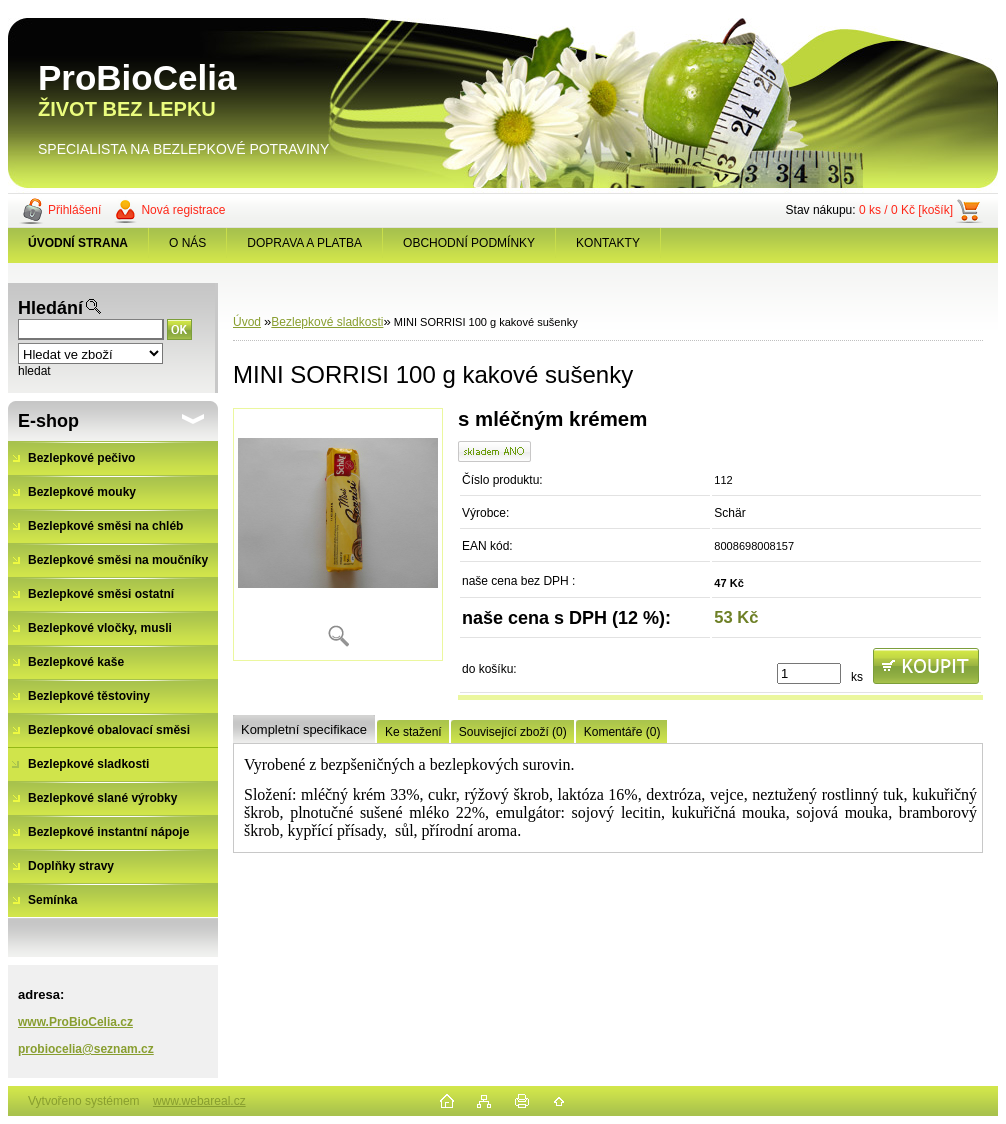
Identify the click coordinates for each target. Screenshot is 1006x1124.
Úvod (247, 322)
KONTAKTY (608, 243)
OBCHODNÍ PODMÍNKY (469, 243)
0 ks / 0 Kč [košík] (906, 210)
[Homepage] (78, 243)
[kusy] (809, 673)
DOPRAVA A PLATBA (304, 243)
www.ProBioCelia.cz (75, 1022)
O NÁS (187, 243)
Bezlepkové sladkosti (327, 322)
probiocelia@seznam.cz (86, 1049)
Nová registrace (183, 210)
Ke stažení (413, 732)
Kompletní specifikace (304, 729)
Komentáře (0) (622, 732)
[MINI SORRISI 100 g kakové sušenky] (338, 534)
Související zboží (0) (513, 732)
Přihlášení (74, 210)
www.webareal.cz (199, 1101)
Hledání (50, 308)
